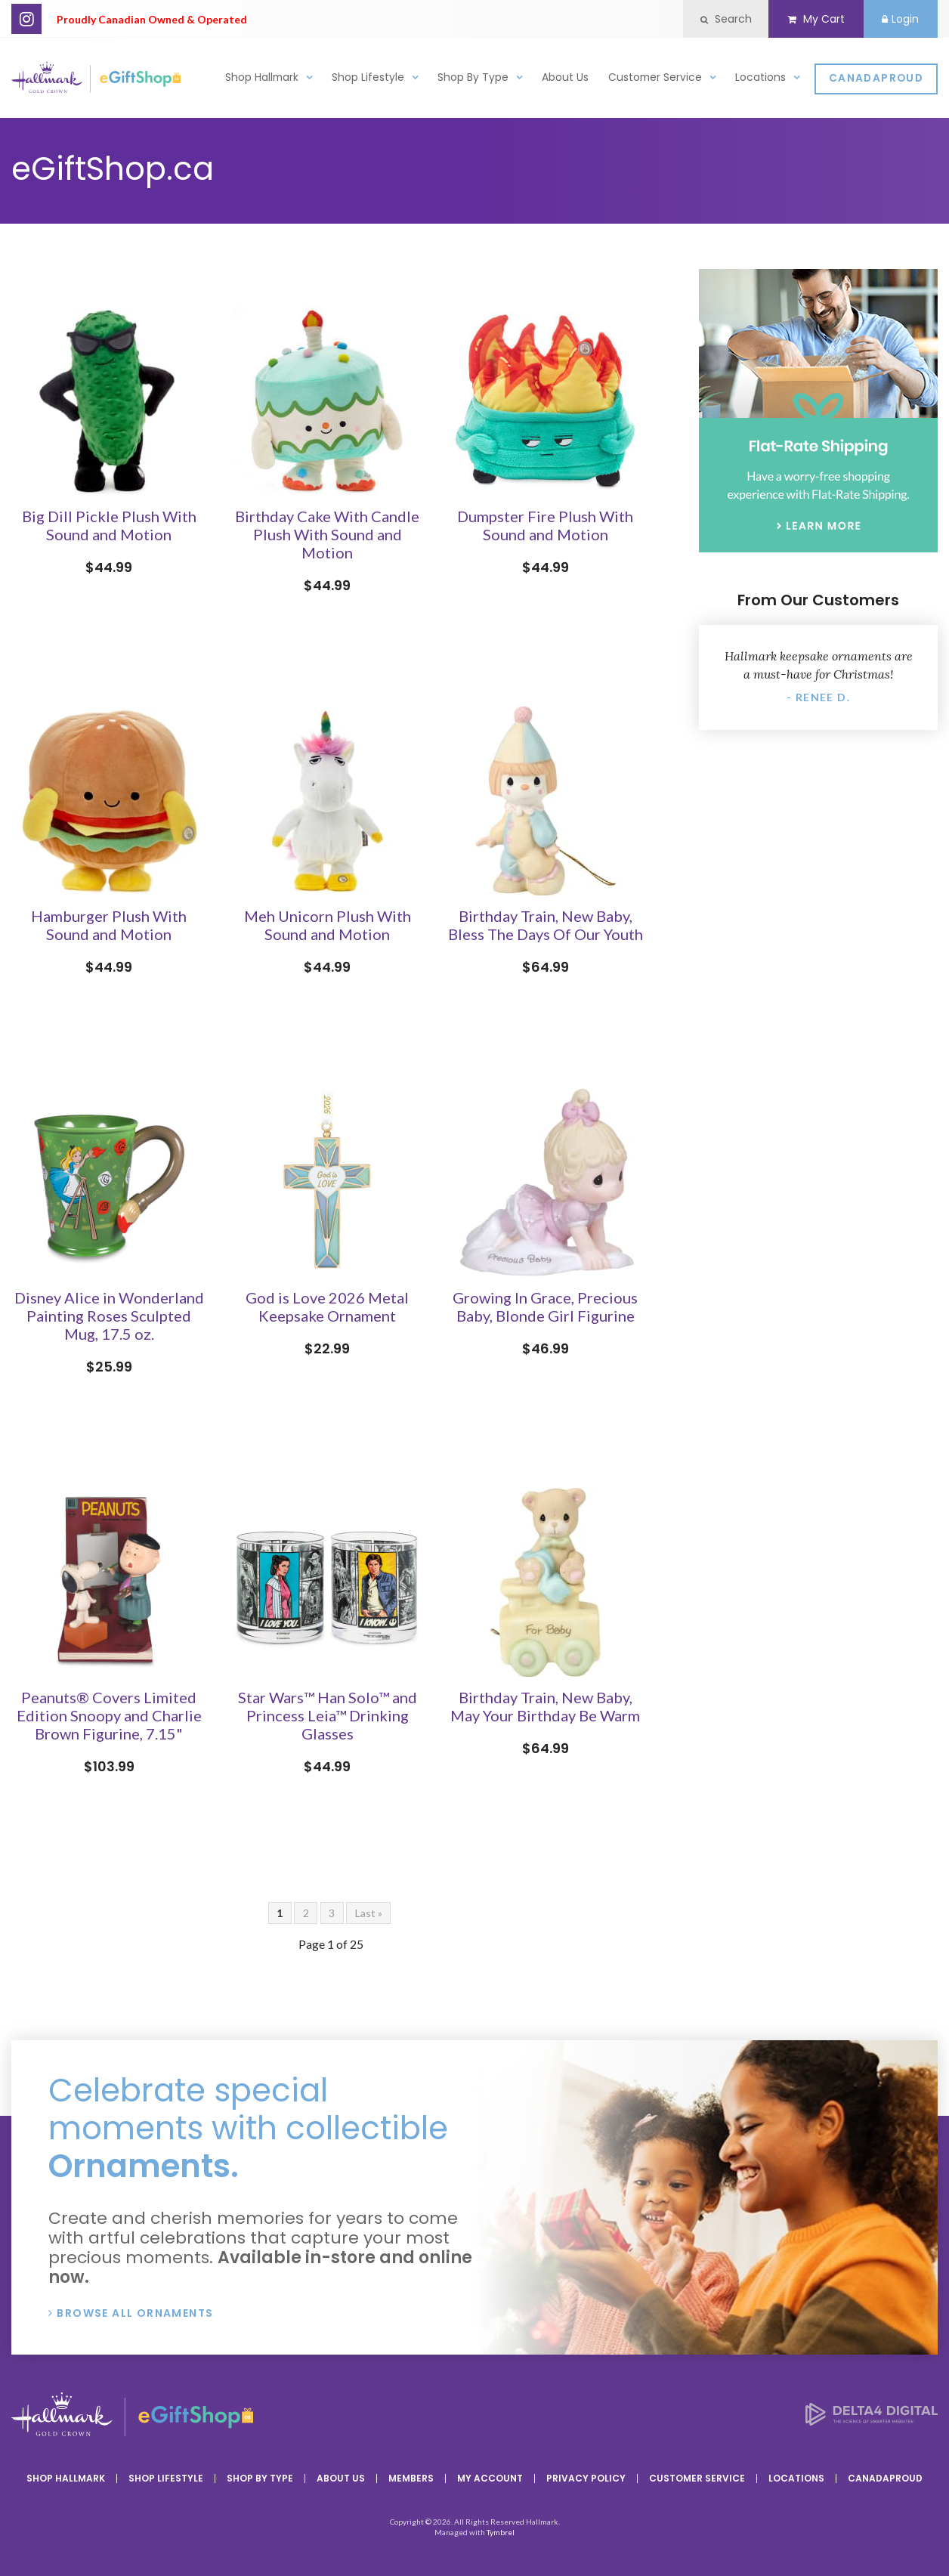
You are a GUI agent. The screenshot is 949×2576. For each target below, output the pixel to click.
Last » (368, 1912)
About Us (565, 80)
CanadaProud (876, 82)
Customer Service (655, 80)
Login (897, 18)
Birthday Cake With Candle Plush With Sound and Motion (327, 534)
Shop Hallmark (261, 80)
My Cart (806, 18)
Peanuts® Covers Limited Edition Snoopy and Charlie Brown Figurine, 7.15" (109, 1715)
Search (710, 18)
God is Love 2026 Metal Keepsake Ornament (327, 1306)
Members (411, 2478)
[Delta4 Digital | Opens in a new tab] (871, 2421)
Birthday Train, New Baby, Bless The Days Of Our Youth (545, 925)
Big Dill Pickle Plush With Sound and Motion (109, 525)
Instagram (26, 19)
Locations (760, 80)
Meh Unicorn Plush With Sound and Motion (327, 925)
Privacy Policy (586, 2478)
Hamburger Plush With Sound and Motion (109, 925)
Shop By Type (473, 80)
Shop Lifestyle (368, 80)
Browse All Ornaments (135, 2313)
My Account (490, 2478)
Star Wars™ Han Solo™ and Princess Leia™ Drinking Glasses (327, 1715)
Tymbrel (501, 2532)
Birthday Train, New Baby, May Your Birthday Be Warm (545, 1706)
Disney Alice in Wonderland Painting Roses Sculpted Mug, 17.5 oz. (109, 1315)
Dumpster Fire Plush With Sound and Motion (545, 525)
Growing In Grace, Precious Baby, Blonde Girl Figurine (545, 1306)
